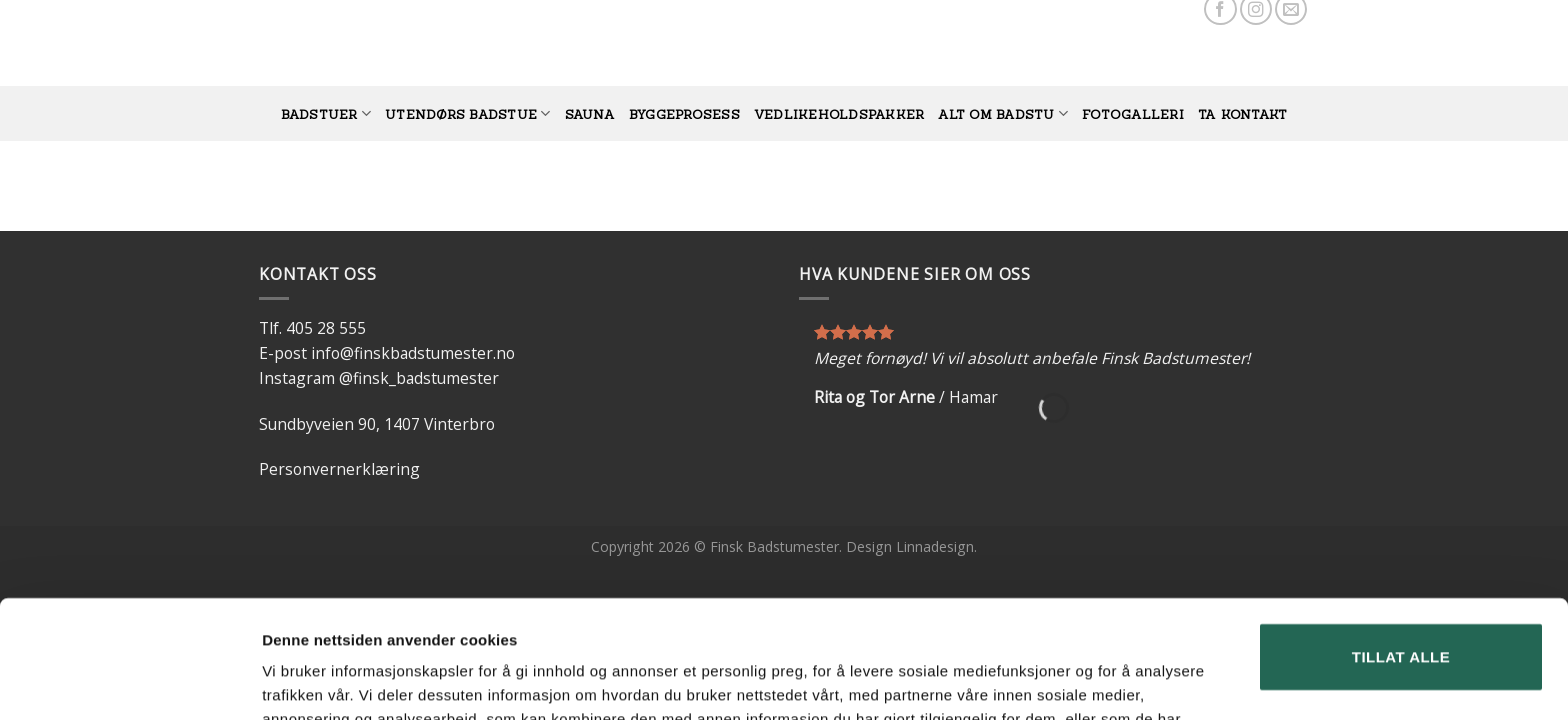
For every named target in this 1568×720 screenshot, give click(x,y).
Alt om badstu (1003, 113)
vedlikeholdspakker (839, 114)
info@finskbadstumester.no (413, 353)
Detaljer (290, 680)
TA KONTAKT (1243, 114)
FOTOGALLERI (1133, 114)
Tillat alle (1401, 539)
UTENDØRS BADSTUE (467, 113)
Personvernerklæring (339, 469)
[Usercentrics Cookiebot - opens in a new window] (129, 681)
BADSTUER (326, 113)
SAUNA (590, 114)
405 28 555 (326, 328)
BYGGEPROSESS (684, 114)
